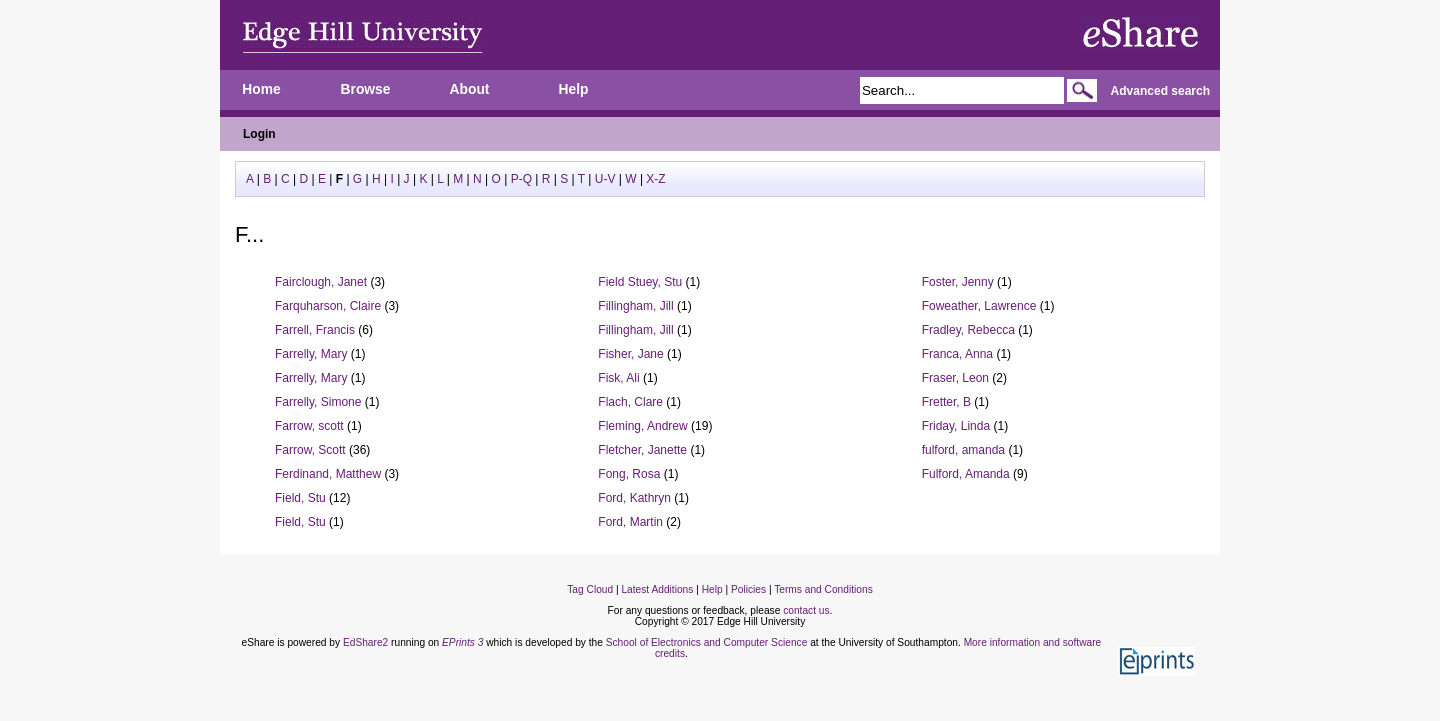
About (470, 89)
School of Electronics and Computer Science (707, 642)
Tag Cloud (590, 589)
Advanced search (1160, 91)
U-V (605, 179)
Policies (748, 589)
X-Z (655, 179)
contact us (806, 610)
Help (574, 89)
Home (261, 89)
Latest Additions (657, 589)
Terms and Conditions (823, 589)
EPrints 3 (462, 642)
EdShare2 (365, 642)
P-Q (521, 179)
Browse (366, 89)
